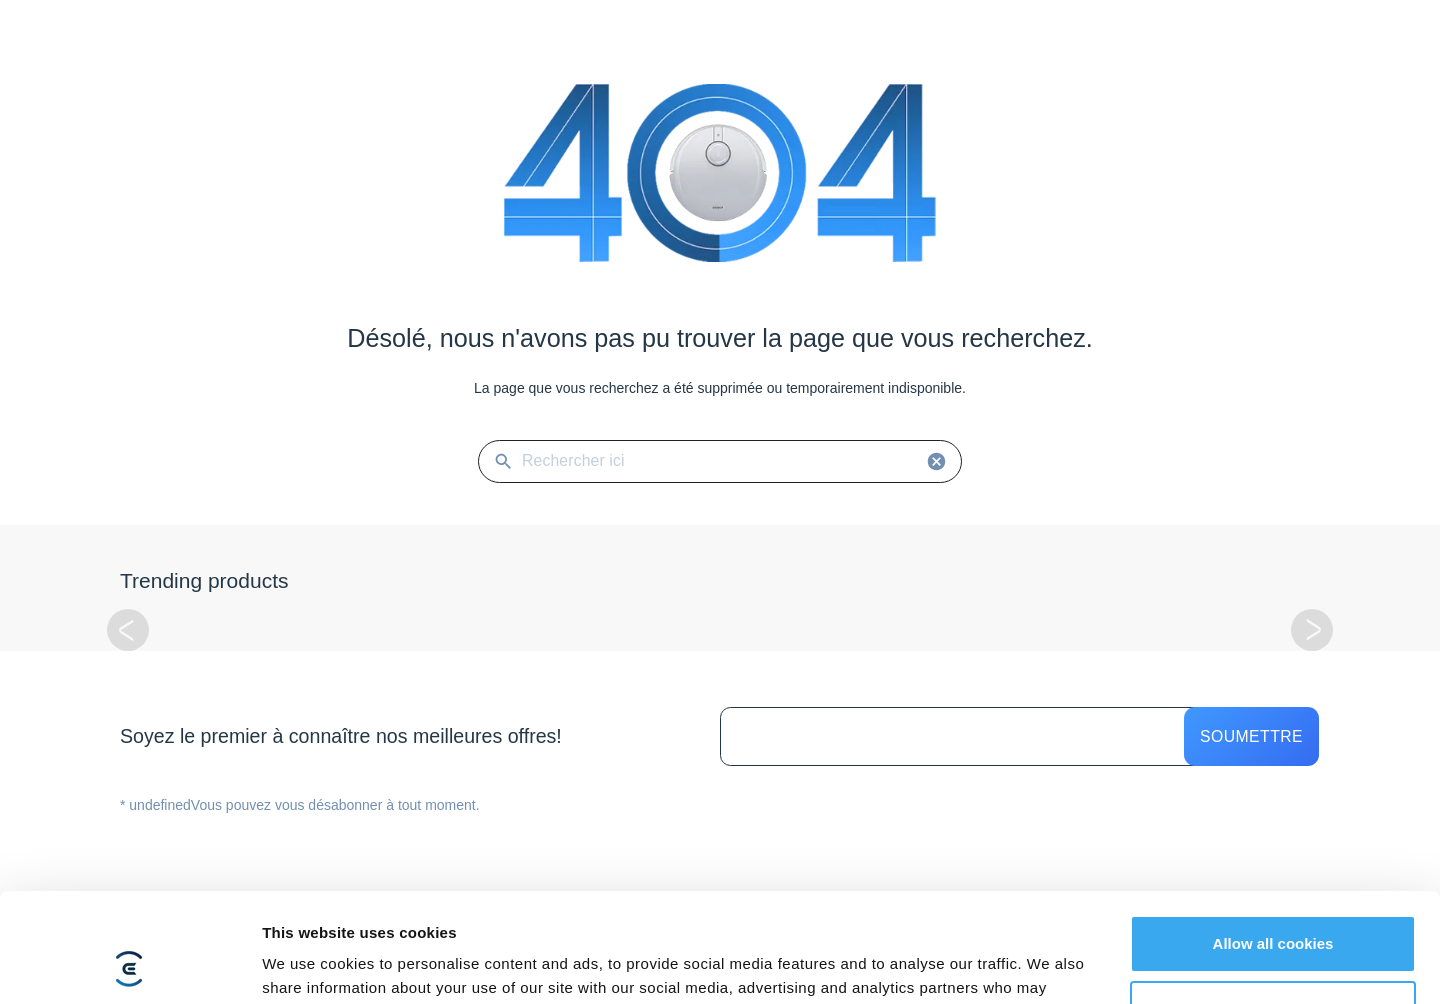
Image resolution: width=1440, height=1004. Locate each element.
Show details (308, 964)
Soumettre (1251, 736)
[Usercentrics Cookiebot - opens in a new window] (129, 965)
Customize (1274, 906)
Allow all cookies (1273, 841)
